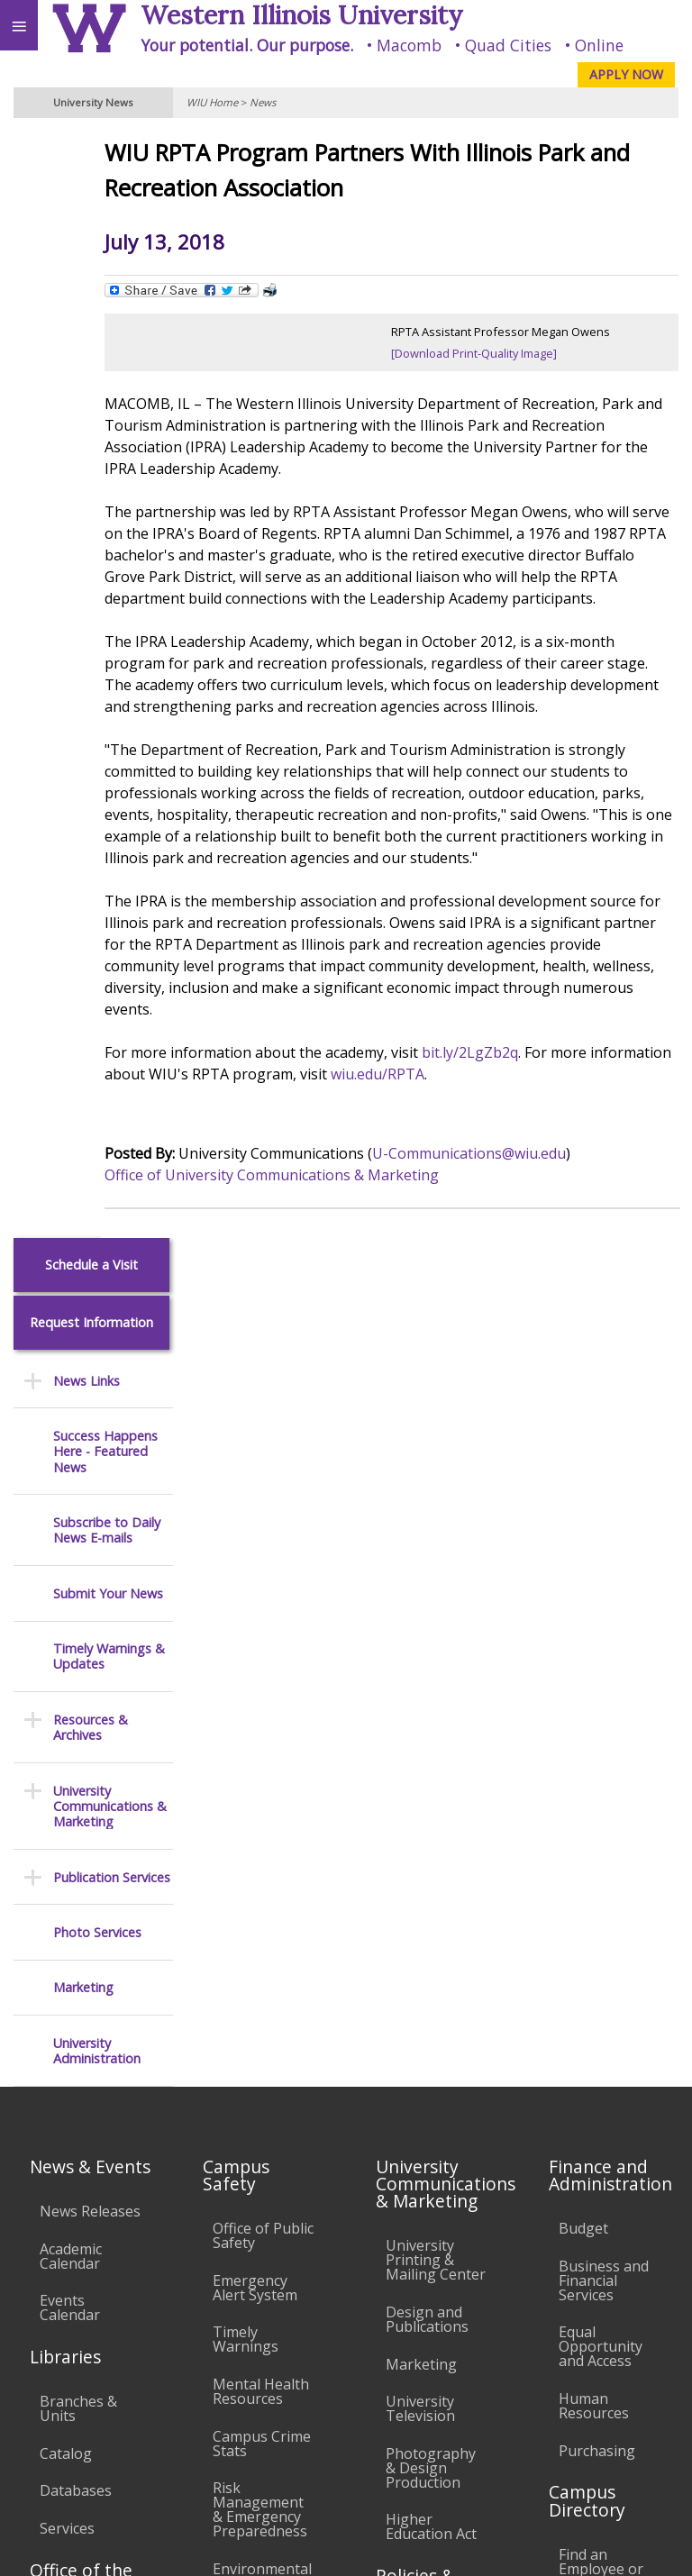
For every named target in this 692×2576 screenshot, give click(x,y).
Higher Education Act (431, 1742)
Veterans (367, 2380)
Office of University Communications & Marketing (354, 1240)
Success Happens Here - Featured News (105, 338)
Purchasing (597, 1666)
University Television (420, 1624)
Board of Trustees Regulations (426, 1920)
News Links (86, 267)
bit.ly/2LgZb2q (552, 1117)
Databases (76, 1706)
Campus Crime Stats (262, 1659)
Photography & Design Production (431, 1684)
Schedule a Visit (91, 151)
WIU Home (212, 102)
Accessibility (52, 2380)
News (263, 102)
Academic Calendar (71, 1471)
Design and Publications (427, 1535)
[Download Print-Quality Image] (515, 353)
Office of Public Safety (263, 1451)
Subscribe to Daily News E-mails (106, 417)
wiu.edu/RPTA (544, 1139)
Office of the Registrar (81, 1794)
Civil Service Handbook (425, 2097)
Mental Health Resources (261, 1607)
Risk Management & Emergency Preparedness (260, 1725)
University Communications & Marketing (110, 692)
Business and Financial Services (604, 1496)
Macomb (409, 45)
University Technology (253, 2161)
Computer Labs (247, 1939)
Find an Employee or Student (601, 1785)
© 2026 (418, 2545)
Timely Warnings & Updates (109, 544)
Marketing (83, 874)
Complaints (424, 2208)
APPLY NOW (626, 74)
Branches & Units (78, 1624)
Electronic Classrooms (252, 1990)
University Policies (420, 1860)
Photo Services (97, 819)
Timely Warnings (245, 1555)
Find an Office (604, 1836)
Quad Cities (508, 45)
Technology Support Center (253, 2101)
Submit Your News (108, 479)
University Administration (97, 938)
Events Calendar (70, 1523)
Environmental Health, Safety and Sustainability (262, 1806)
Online (599, 45)
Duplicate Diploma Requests (72, 1913)
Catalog (66, 1669)
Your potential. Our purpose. (247, 45)
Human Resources (594, 1622)
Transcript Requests (75, 1855)
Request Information (91, 209)
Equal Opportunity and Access (600, 1562)
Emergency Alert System (255, 1504)
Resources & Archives (90, 615)
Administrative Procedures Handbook (434, 2038)
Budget (583, 1444)
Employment (156, 2380)
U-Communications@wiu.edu (551, 1218)
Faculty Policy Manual (430, 1979)
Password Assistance (248, 2042)
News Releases (90, 1427)
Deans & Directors (590, 1881)
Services (67, 1744)
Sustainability (268, 2380)
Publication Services (111, 763)
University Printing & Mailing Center (436, 1476)
